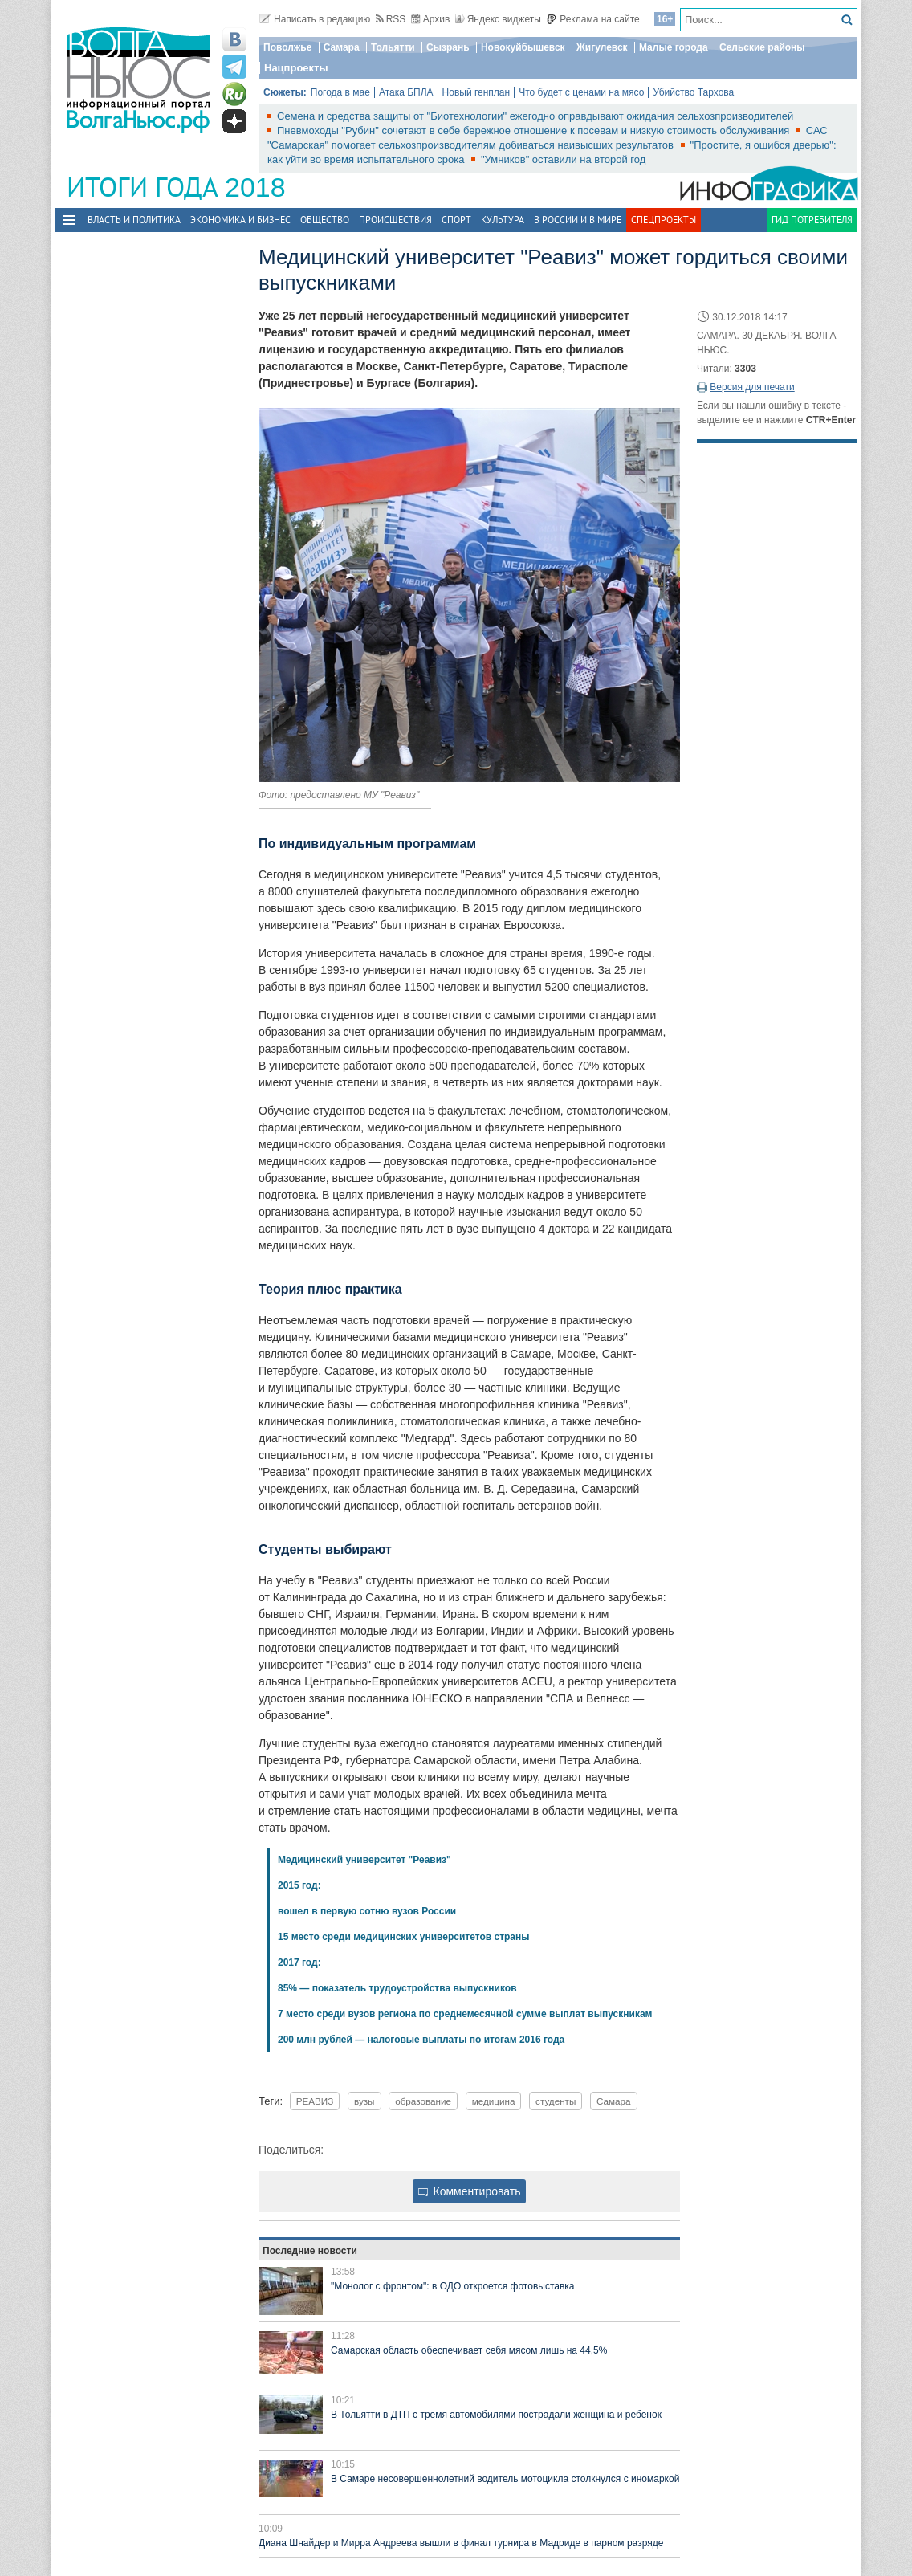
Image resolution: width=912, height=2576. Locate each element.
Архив (430, 19)
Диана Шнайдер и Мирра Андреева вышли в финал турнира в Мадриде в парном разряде (461, 2543)
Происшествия (395, 220)
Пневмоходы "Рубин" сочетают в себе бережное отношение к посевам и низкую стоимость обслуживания (534, 130)
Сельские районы (762, 47)
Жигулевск (602, 47)
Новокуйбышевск (523, 47)
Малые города (673, 47)
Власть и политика (134, 220)
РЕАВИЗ (315, 2101)
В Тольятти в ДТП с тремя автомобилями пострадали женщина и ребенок (496, 2414)
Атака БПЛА (406, 92)
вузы (364, 2101)
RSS (391, 19)
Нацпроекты (296, 68)
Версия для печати (752, 387)
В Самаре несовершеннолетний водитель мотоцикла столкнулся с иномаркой (505, 2478)
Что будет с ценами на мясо (581, 92)
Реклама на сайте (593, 19)
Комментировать (469, 2191)
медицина (493, 2101)
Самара (342, 47)
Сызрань (448, 47)
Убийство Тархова (693, 92)
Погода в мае (340, 92)
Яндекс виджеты (498, 19)
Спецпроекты (663, 220)
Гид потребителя (812, 220)
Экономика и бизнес (240, 220)
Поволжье (287, 47)
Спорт (456, 220)
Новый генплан (476, 92)
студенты (555, 2101)
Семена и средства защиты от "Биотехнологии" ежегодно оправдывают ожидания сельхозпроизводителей (535, 116)
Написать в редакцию (314, 19)
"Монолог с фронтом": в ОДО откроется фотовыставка (452, 2286)
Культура (502, 220)
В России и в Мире (577, 220)
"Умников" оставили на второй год (563, 159)
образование (423, 2101)
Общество (324, 220)
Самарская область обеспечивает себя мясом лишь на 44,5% (469, 2350)
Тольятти (393, 47)
